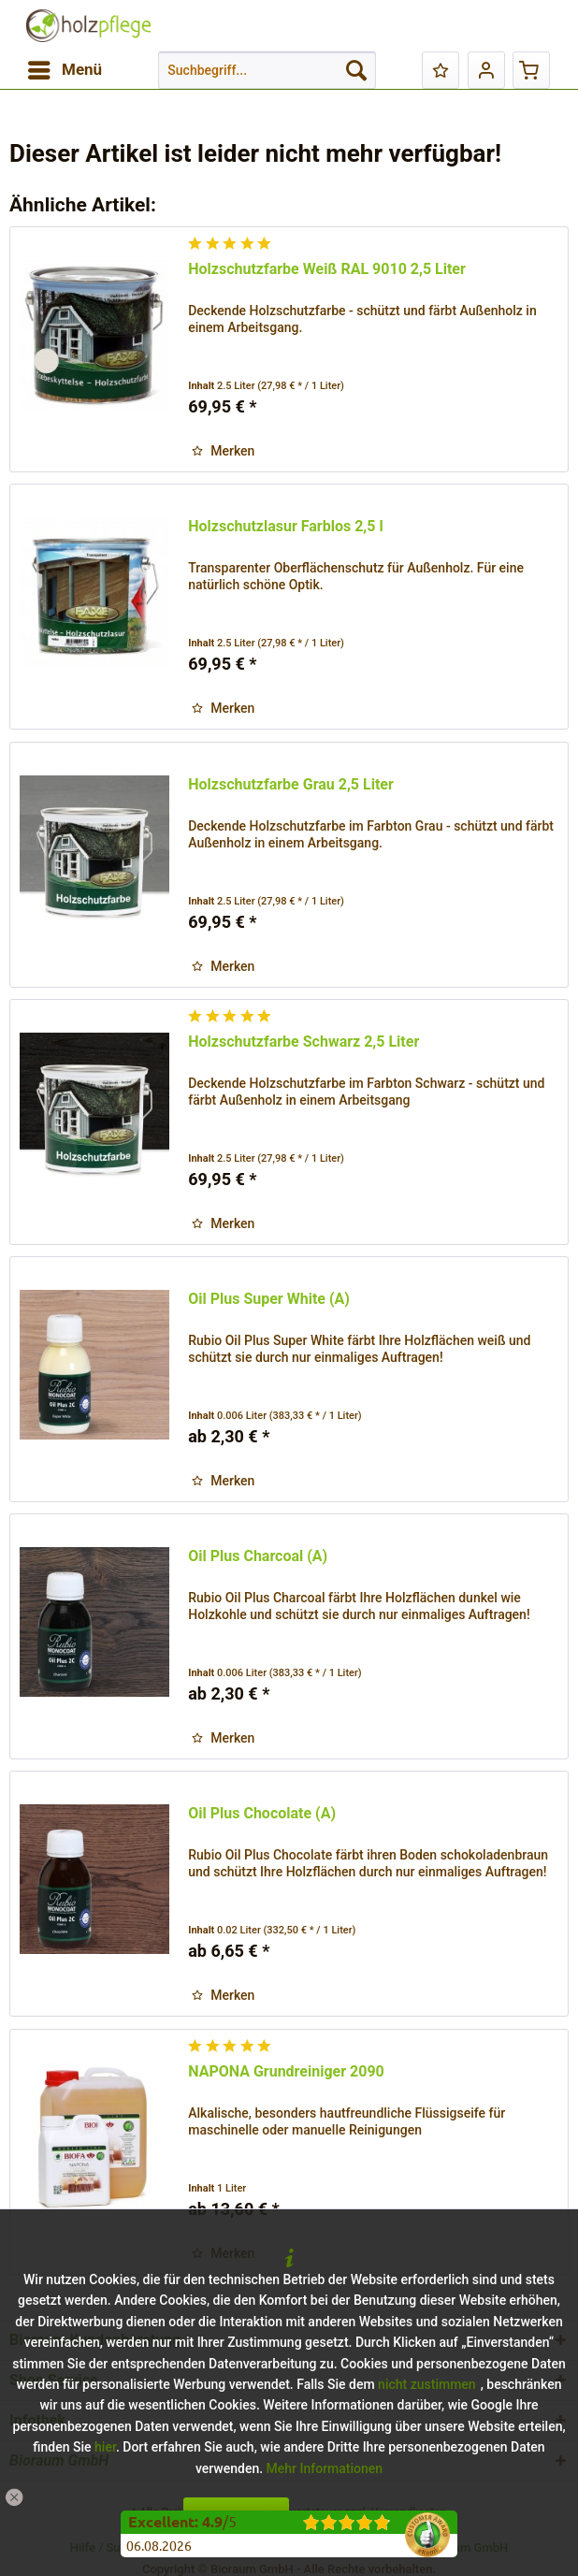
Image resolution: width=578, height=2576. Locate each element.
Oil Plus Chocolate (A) (262, 1813)
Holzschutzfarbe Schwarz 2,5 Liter (303, 1041)
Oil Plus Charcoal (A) (257, 1556)
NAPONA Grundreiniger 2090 (286, 2071)
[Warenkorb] (531, 70)
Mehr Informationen (325, 2468)
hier (105, 2446)
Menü (65, 67)
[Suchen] (356, 70)
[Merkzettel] (440, 70)
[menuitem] (64, 70)
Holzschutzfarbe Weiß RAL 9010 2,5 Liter (327, 269)
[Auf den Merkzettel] (223, 451)
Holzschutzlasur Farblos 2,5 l (285, 526)
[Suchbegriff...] (267, 70)
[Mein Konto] (486, 70)
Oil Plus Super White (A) (269, 1299)
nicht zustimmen (427, 2384)
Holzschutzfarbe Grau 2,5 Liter (291, 784)
